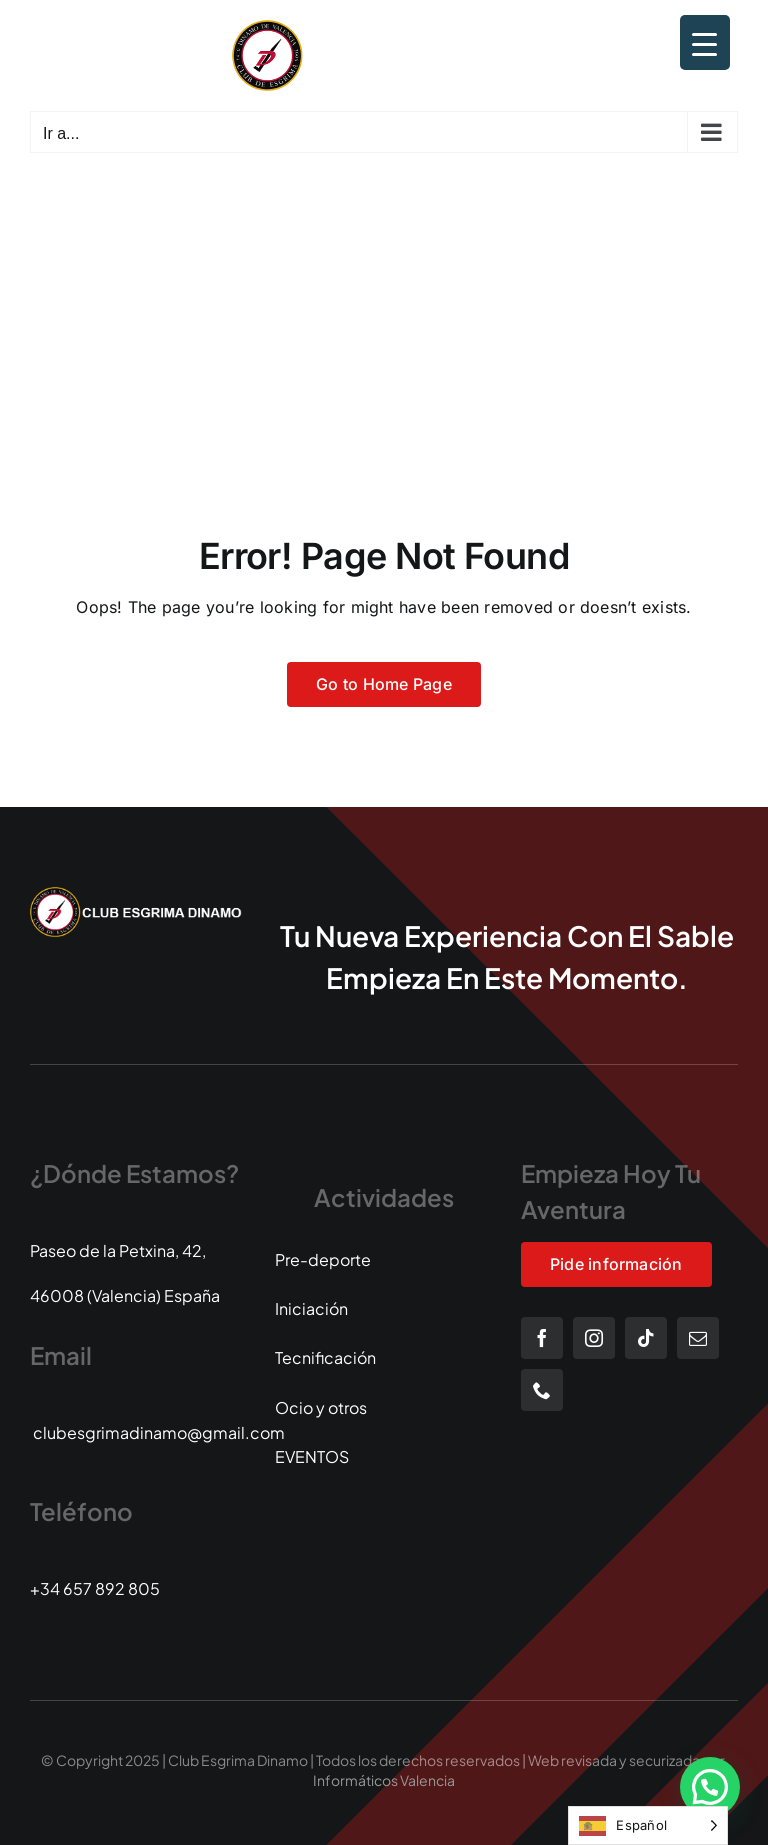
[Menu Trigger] (705, 42)
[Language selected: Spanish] (648, 1825)
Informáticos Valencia (384, 1780)
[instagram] (594, 1338)
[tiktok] (646, 1338)
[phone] (542, 1390)
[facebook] (542, 1338)
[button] (710, 1787)
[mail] (698, 1338)
